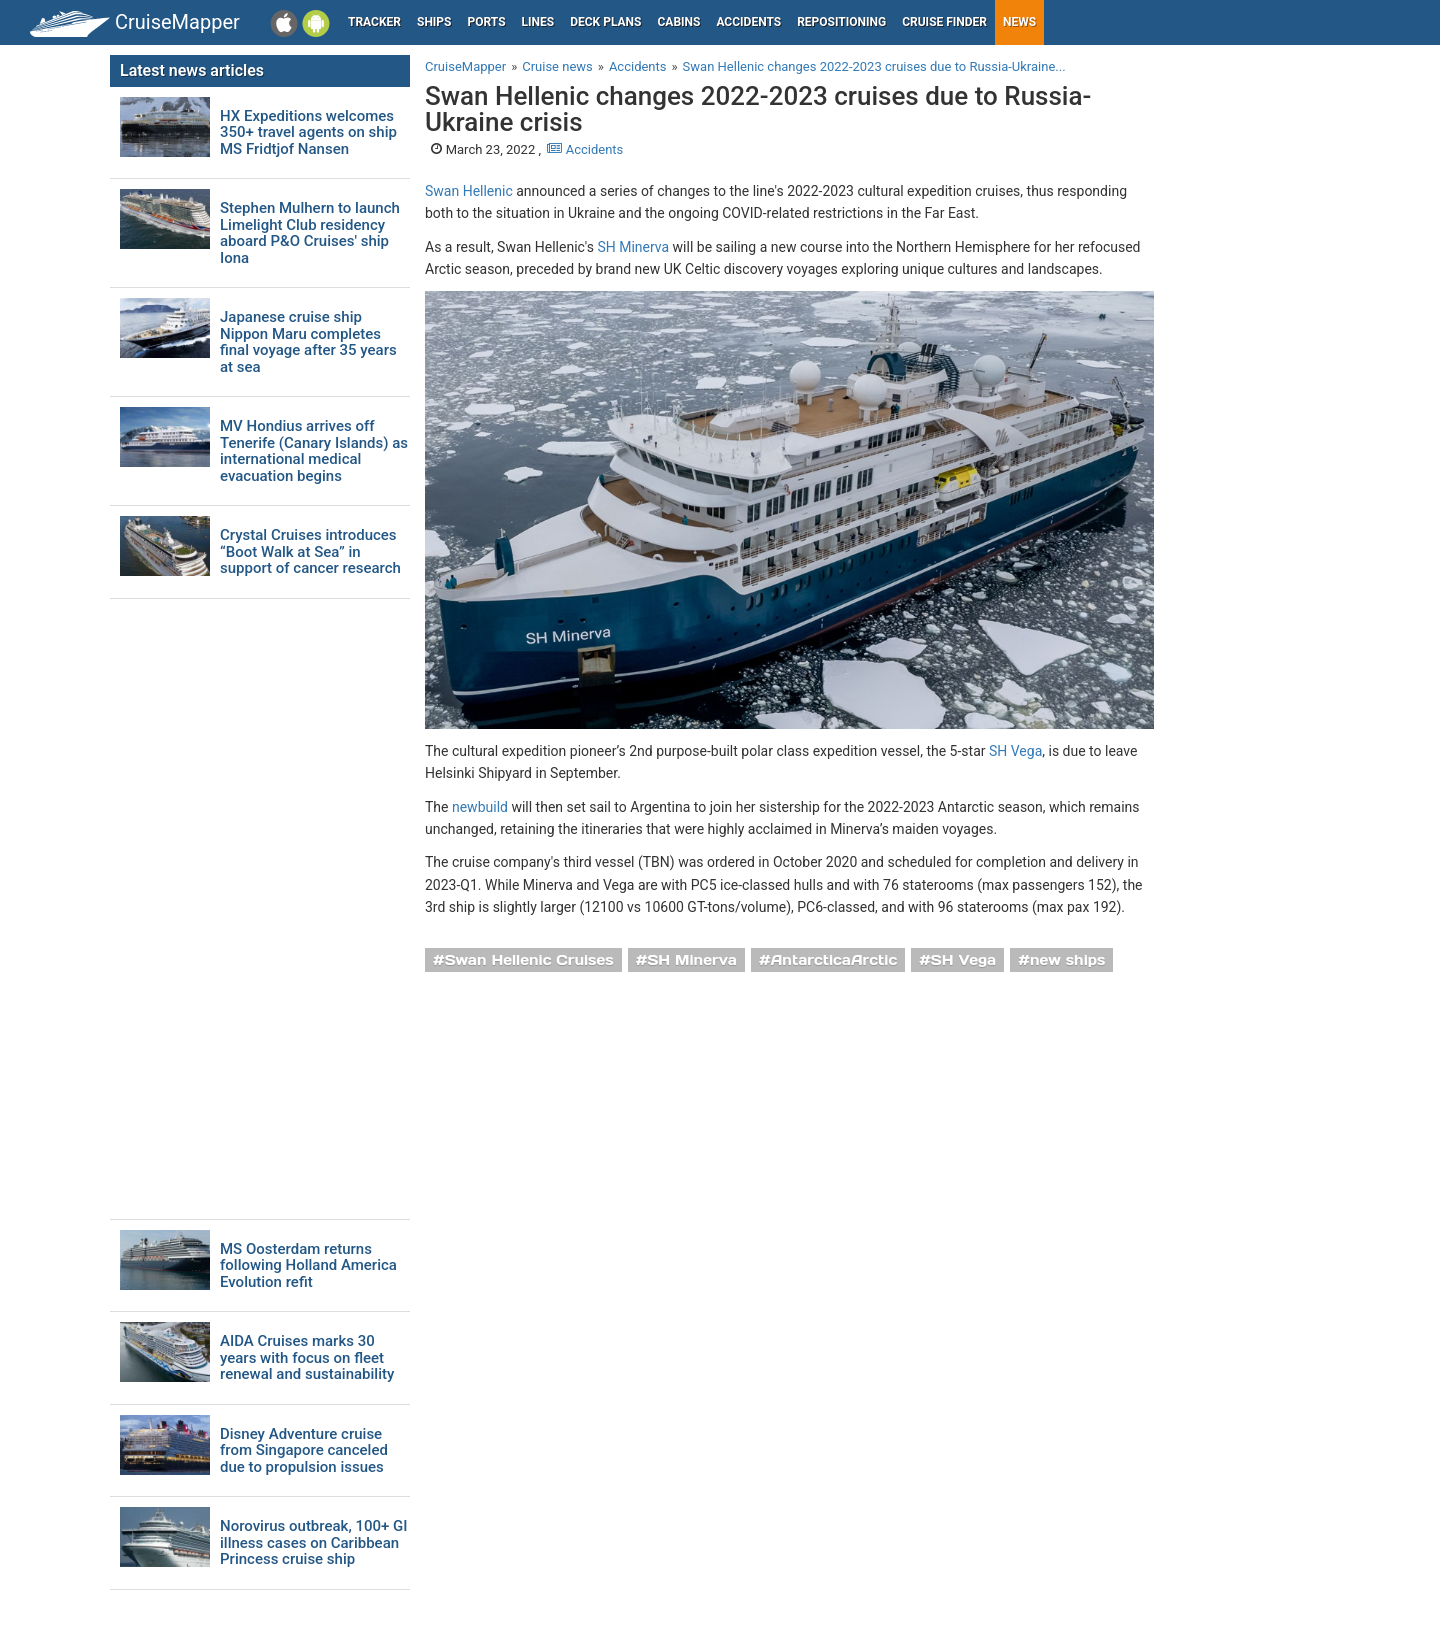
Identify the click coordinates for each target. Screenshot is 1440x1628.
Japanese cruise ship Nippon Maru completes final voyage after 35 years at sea (308, 342)
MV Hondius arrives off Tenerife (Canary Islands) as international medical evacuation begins (314, 451)
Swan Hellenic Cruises (529, 960)
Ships (434, 22)
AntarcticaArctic (834, 960)
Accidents (748, 22)
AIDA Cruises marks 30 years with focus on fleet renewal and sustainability (307, 1358)
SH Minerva (633, 247)
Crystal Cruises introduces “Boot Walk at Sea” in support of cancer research (310, 552)
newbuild (480, 807)
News (1019, 22)
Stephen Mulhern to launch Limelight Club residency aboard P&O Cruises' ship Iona (310, 233)
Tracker (374, 22)
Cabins (678, 22)
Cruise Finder (944, 22)
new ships (1067, 960)
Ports (487, 22)
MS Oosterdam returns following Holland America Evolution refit (308, 1266)
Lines (538, 22)
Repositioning (841, 22)
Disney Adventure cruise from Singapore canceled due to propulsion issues (304, 1451)
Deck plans (605, 22)
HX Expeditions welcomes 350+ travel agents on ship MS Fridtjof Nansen (308, 133)
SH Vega (1015, 751)
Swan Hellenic (469, 191)
